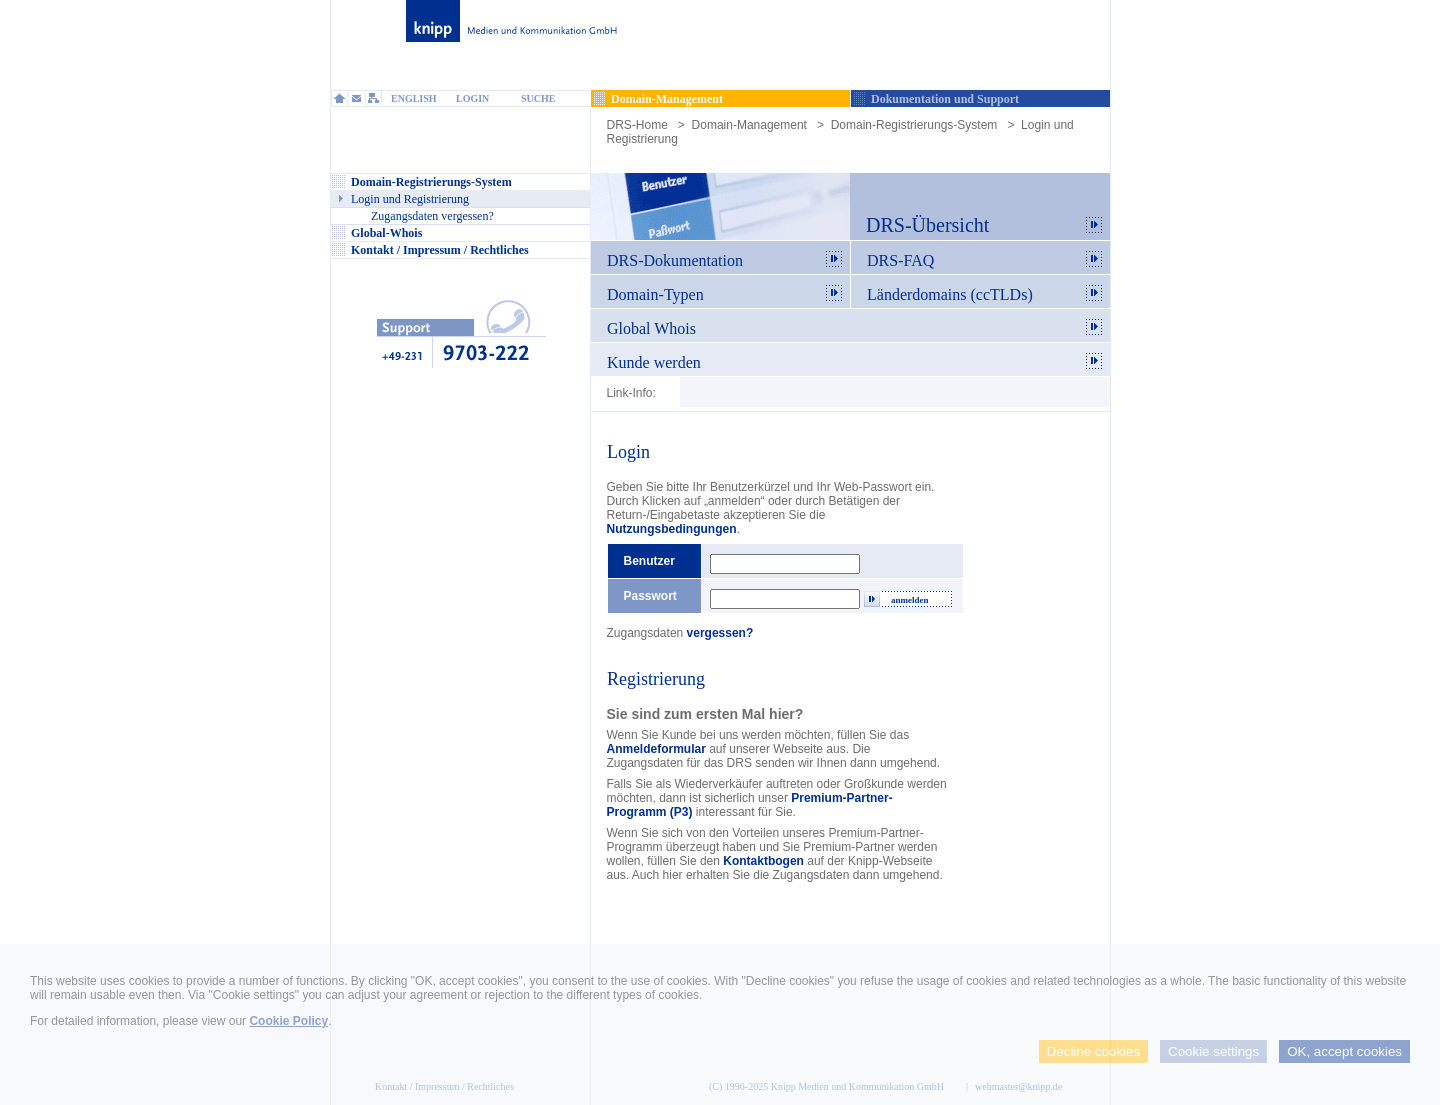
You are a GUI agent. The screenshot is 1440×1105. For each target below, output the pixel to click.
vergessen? (720, 633)
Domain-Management (749, 125)
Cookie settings (1213, 1051)
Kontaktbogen (763, 861)
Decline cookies (1093, 1051)
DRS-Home (637, 125)
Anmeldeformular (656, 749)
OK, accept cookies (1344, 1051)
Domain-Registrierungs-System (914, 125)
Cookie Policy (288, 1021)
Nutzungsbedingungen (672, 529)
